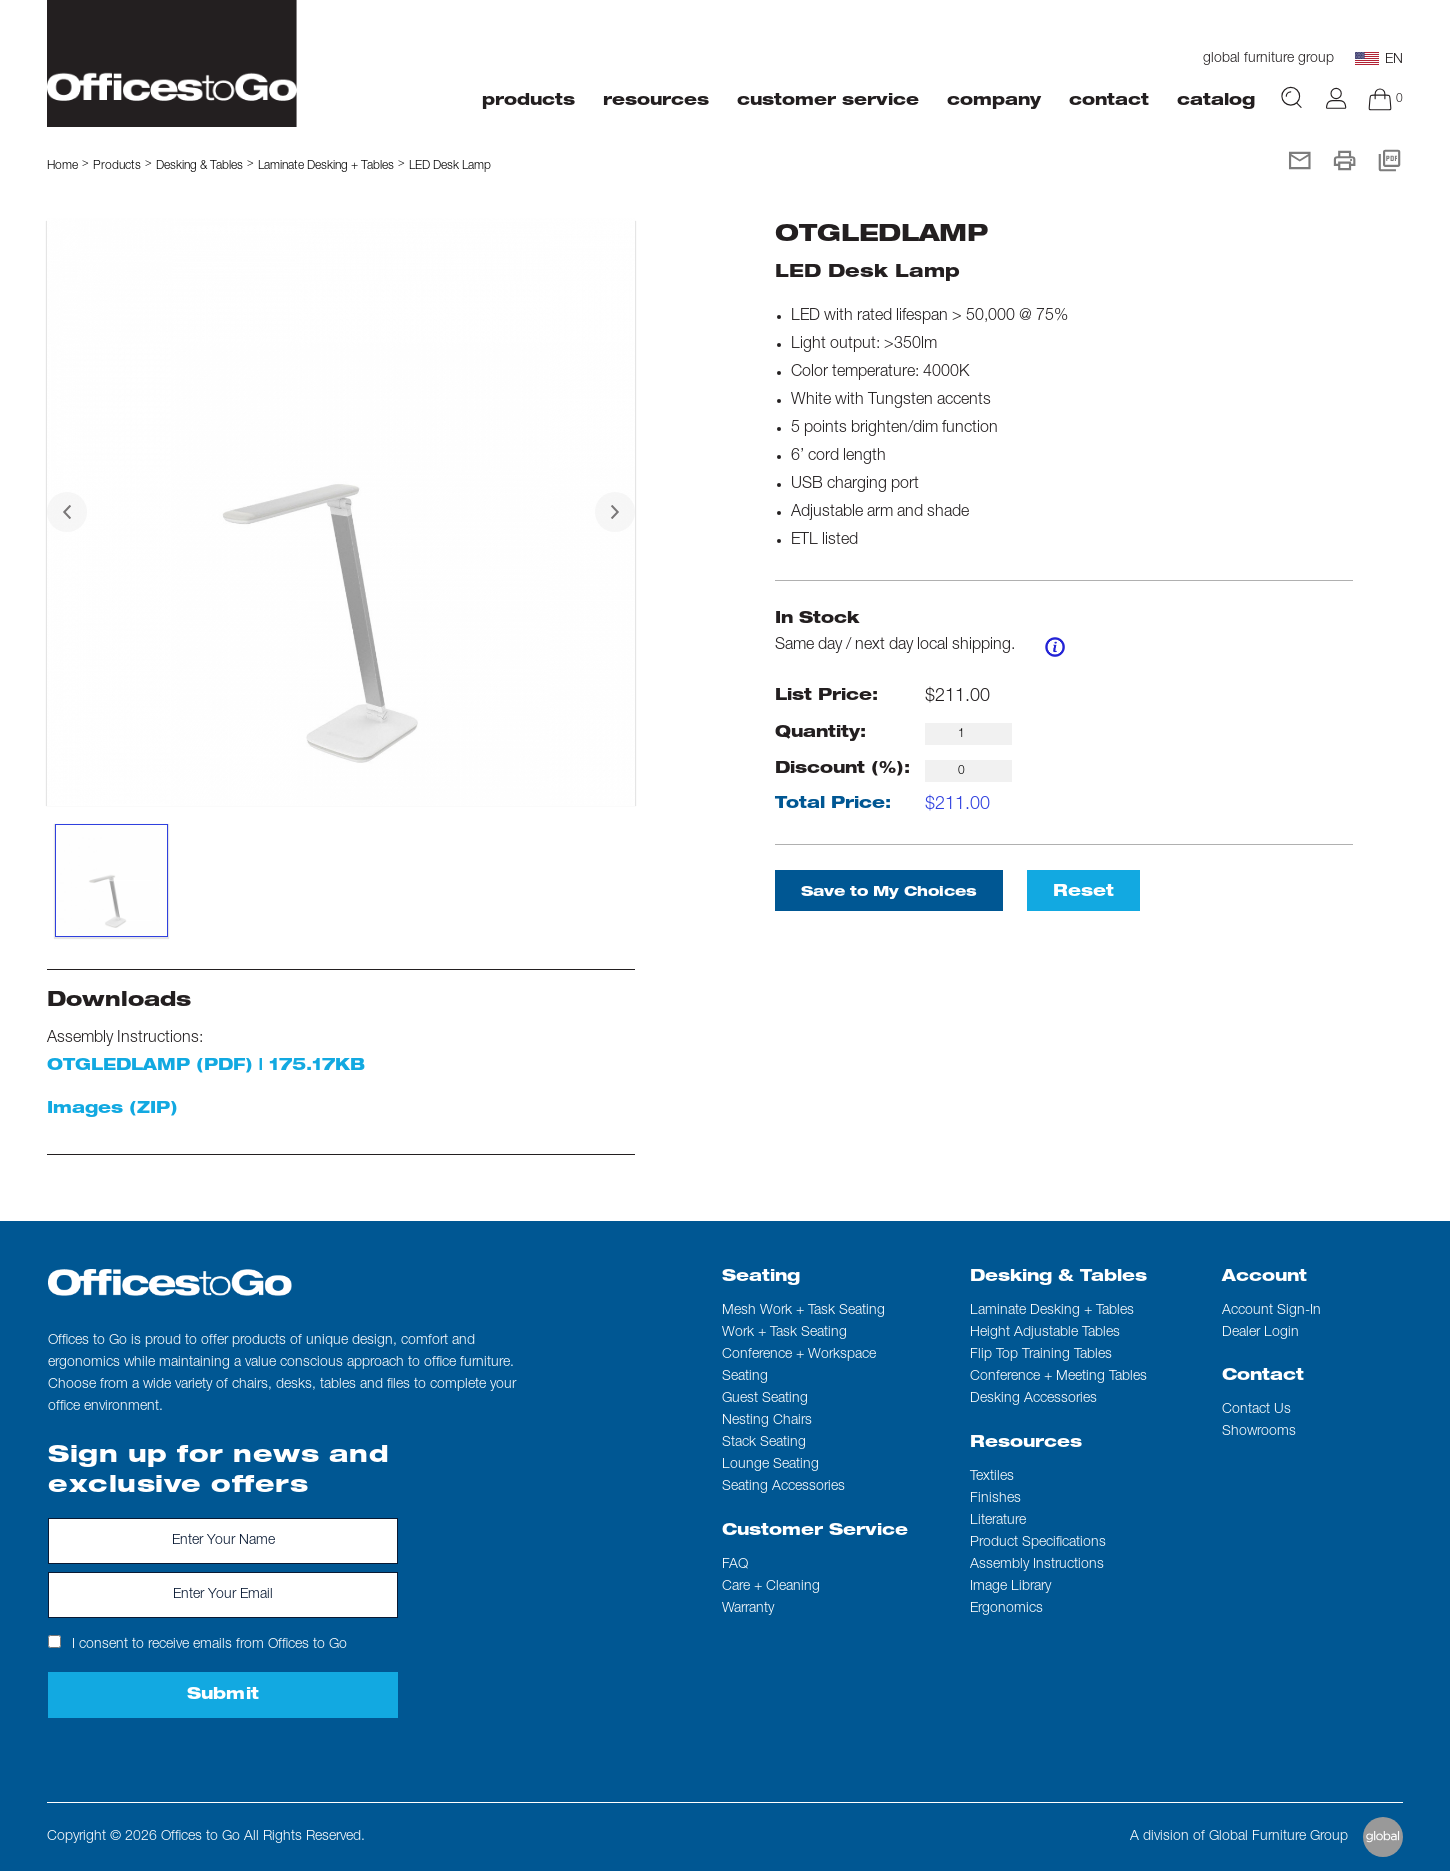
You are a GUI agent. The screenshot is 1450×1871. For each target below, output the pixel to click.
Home (62, 166)
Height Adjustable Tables (1045, 1333)
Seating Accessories (783, 1487)
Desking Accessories (1033, 1399)
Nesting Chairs (767, 1421)
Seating (761, 1278)
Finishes (995, 1499)
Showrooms (1259, 1432)
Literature (998, 1521)
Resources (1026, 1444)
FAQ (735, 1565)
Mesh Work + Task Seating (803, 1311)
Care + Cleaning (771, 1587)
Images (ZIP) (112, 1110)
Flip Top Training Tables (1041, 1355)
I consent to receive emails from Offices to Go (197, 1643)
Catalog (1216, 102)
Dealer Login (1260, 1333)
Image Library (1010, 1587)
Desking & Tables (1058, 1278)
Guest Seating (765, 1399)
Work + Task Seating (784, 1333)
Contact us (1256, 1410)
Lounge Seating (770, 1465)
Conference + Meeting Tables (1058, 1377)
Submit (223, 1696)
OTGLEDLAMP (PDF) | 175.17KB (206, 1067)
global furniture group (1268, 59)
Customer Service (815, 1532)
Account (1264, 1278)
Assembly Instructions (1037, 1565)
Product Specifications (1038, 1543)
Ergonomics (1006, 1609)
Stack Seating (764, 1443)
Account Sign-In (1271, 1311)
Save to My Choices (889, 893)
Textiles (992, 1477)
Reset (1083, 893)
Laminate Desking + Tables (326, 166)
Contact (1263, 1377)
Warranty (748, 1609)
